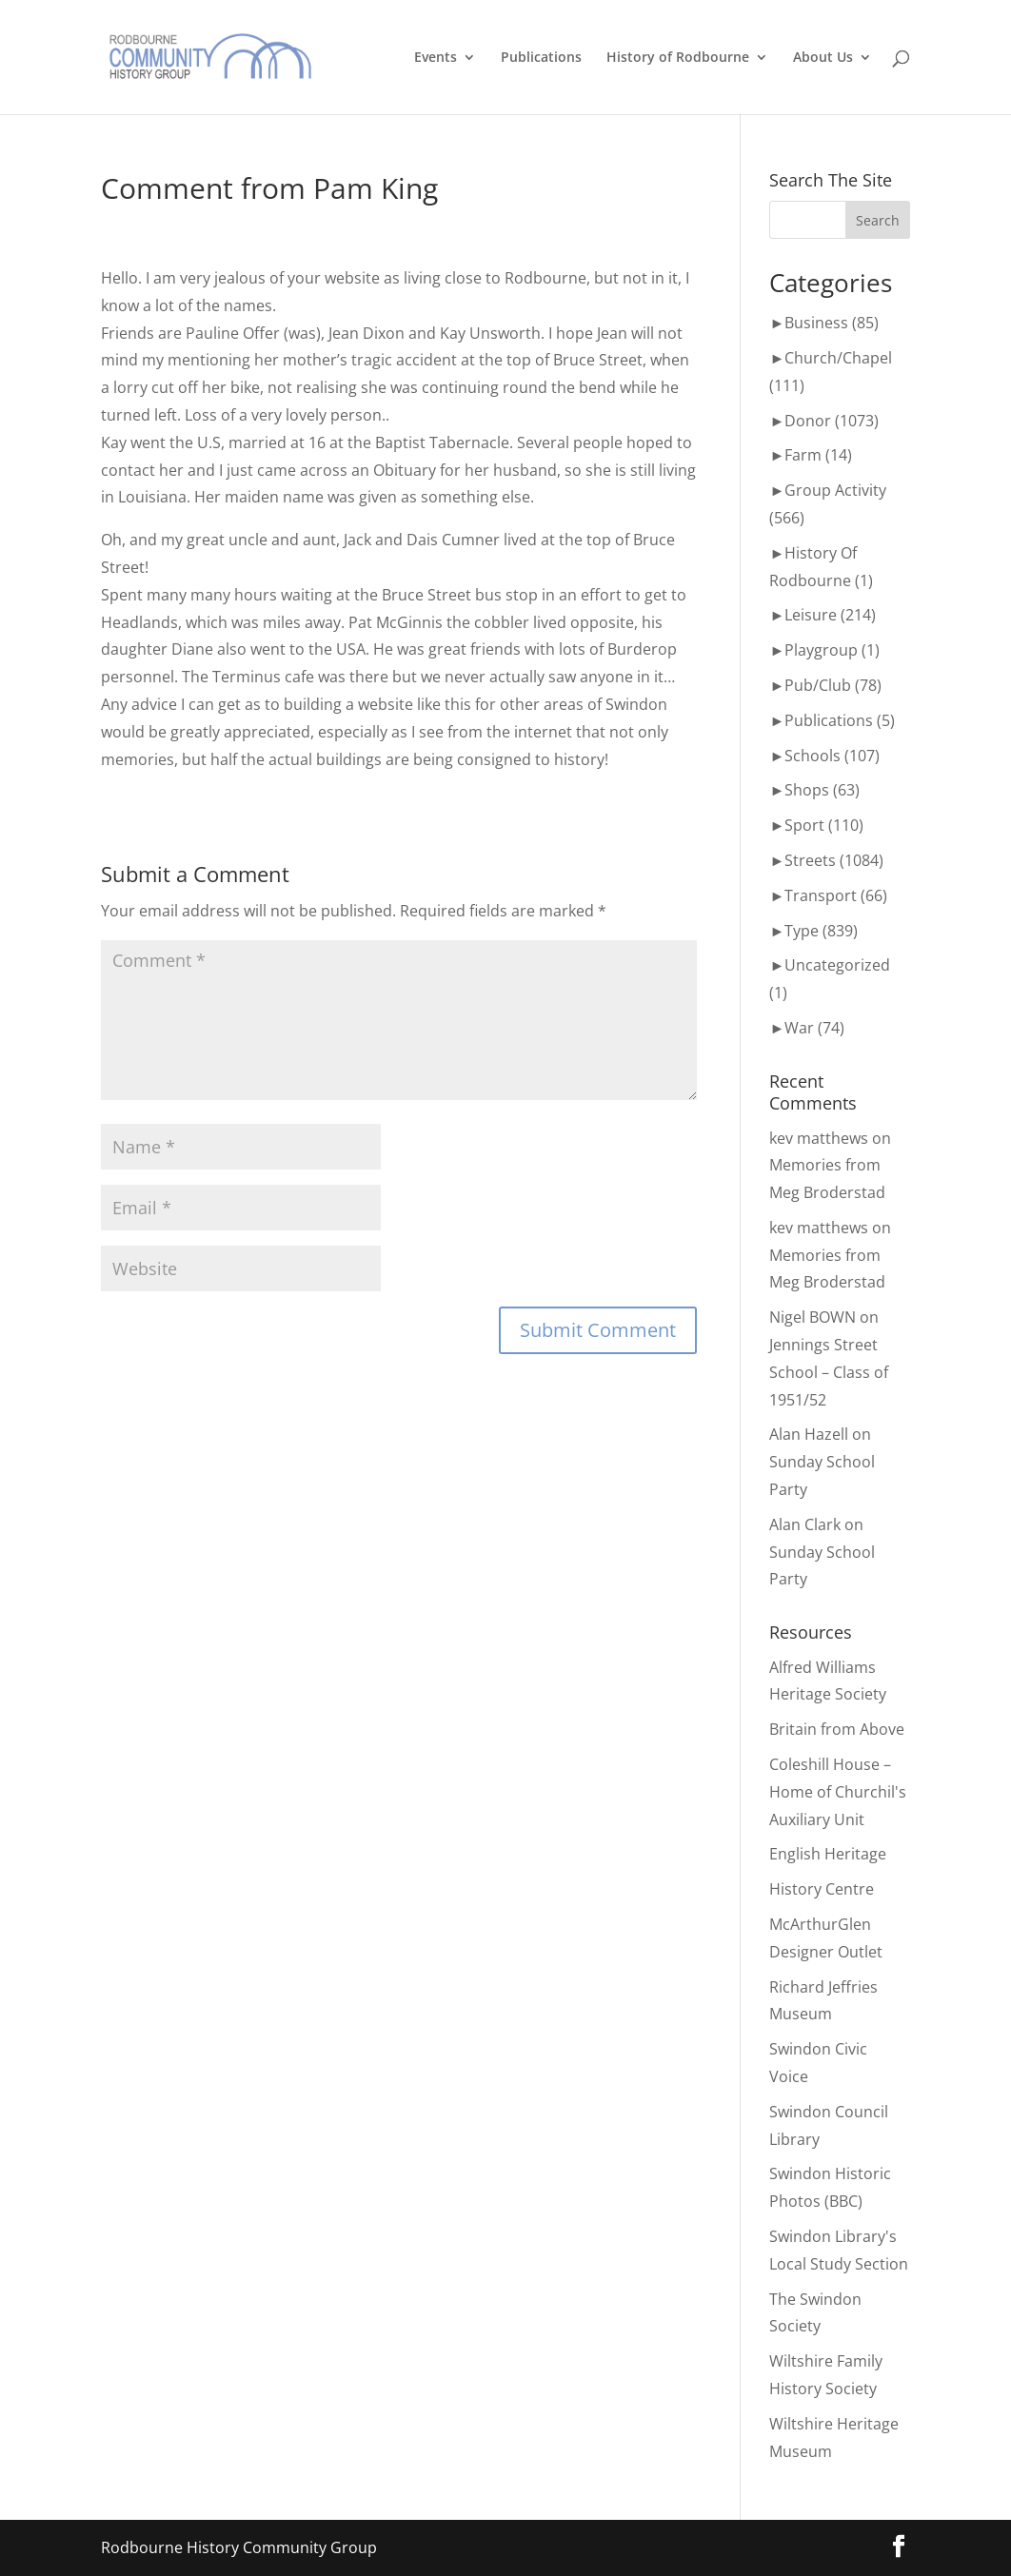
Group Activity (835, 490)
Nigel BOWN (812, 1317)
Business (816, 322)
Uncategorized (837, 964)
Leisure (810, 614)
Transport (820, 895)
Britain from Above (836, 1729)
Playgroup (821, 649)
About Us (823, 58)
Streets (810, 860)
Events (435, 58)
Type (801, 930)
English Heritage (827, 1853)
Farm (803, 454)
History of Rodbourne (677, 58)
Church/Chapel (838, 357)
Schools (812, 755)
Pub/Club (817, 685)
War (799, 1027)
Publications (541, 58)
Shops (806, 789)
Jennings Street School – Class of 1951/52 (828, 1372)
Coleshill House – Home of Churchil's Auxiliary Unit (837, 1792)
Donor (807, 420)
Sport (804, 825)
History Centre (821, 1888)
